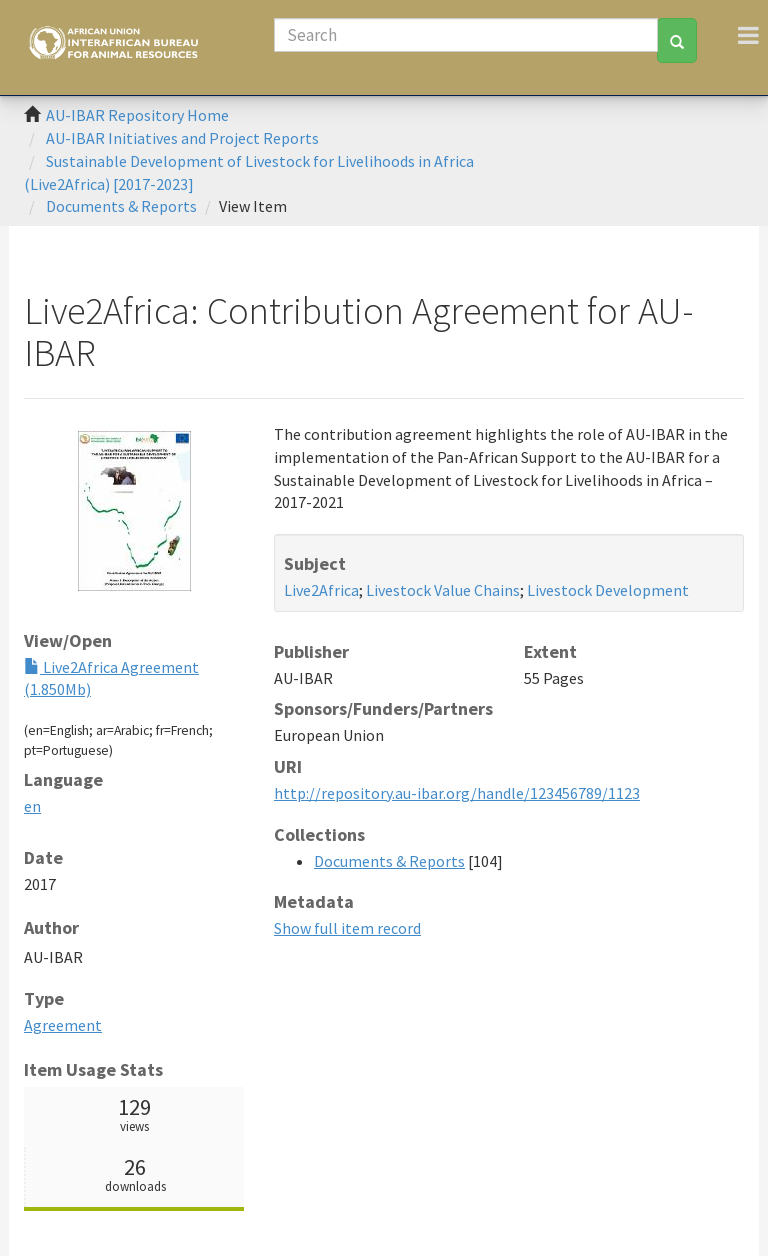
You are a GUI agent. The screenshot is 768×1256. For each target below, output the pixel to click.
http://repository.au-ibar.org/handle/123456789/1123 (457, 793)
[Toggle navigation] (748, 35)
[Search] (466, 35)
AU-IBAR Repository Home (137, 115)
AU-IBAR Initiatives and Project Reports (182, 138)
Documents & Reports (121, 206)
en (32, 806)
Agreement (63, 1025)
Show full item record (347, 928)
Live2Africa (321, 590)
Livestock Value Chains (443, 590)
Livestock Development (608, 590)
